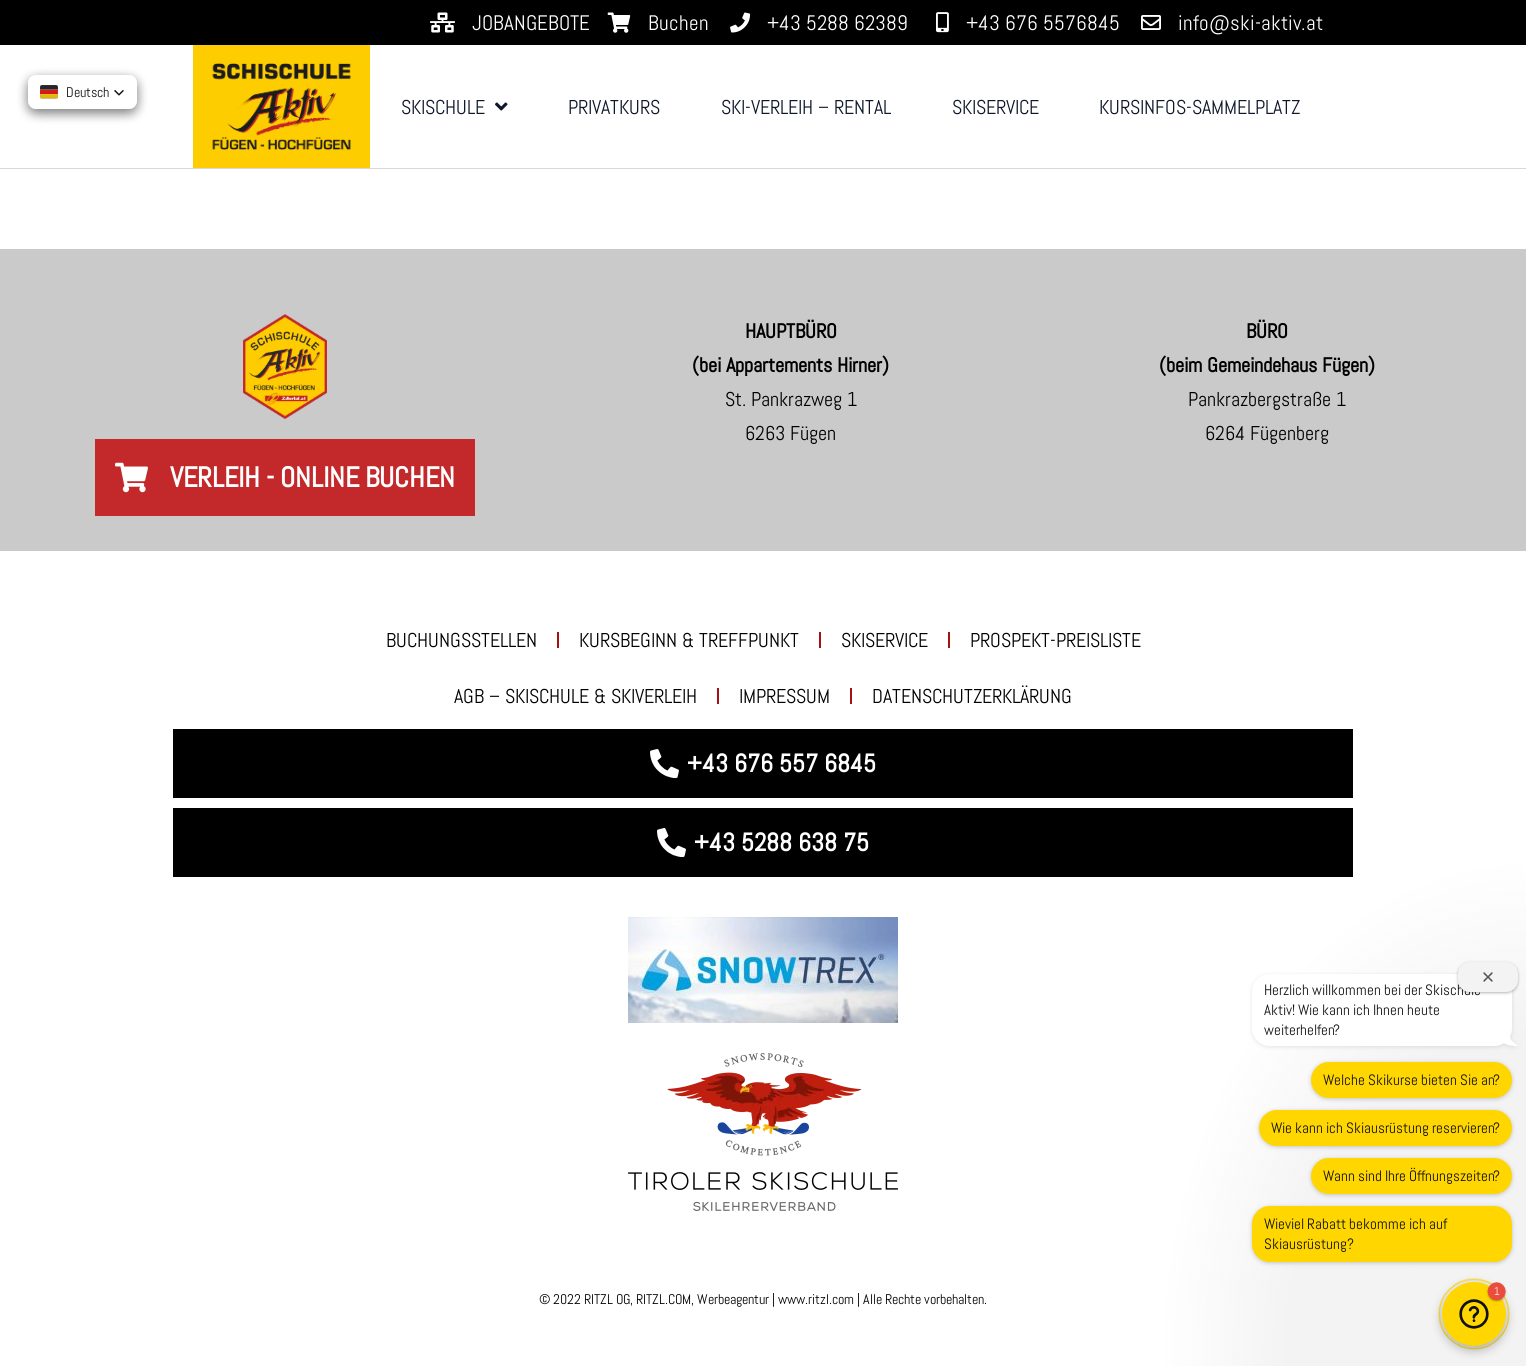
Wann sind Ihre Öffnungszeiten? (1411, 1175)
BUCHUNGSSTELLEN (461, 640)
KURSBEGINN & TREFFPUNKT (689, 640)
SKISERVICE (995, 107)
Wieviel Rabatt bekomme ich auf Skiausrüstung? (1355, 1233)
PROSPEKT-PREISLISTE (1055, 640)
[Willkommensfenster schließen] (1488, 977)
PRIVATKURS (614, 107)
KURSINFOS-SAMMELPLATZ (1199, 107)
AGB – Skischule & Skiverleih (575, 696)
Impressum (784, 696)
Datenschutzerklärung (972, 696)
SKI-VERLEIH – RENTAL (806, 107)
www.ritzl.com (814, 1299)
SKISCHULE (454, 107)
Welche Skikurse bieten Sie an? (1411, 1079)
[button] (1474, 1314)
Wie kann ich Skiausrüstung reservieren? (1385, 1127)
